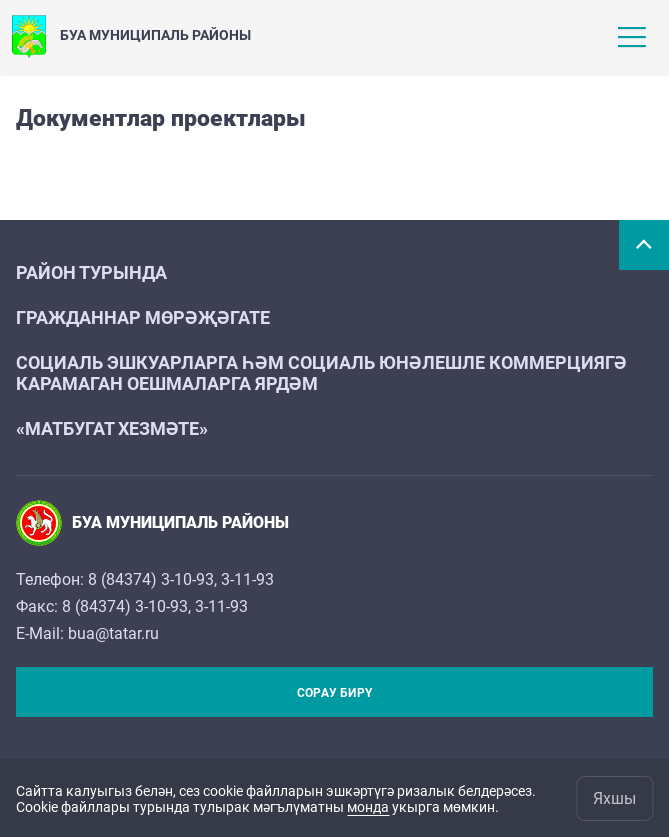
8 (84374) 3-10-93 (151, 579)
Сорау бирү (334, 693)
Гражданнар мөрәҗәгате (143, 317)
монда (368, 807)
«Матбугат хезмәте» (112, 428)
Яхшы (614, 798)
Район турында (91, 272)
